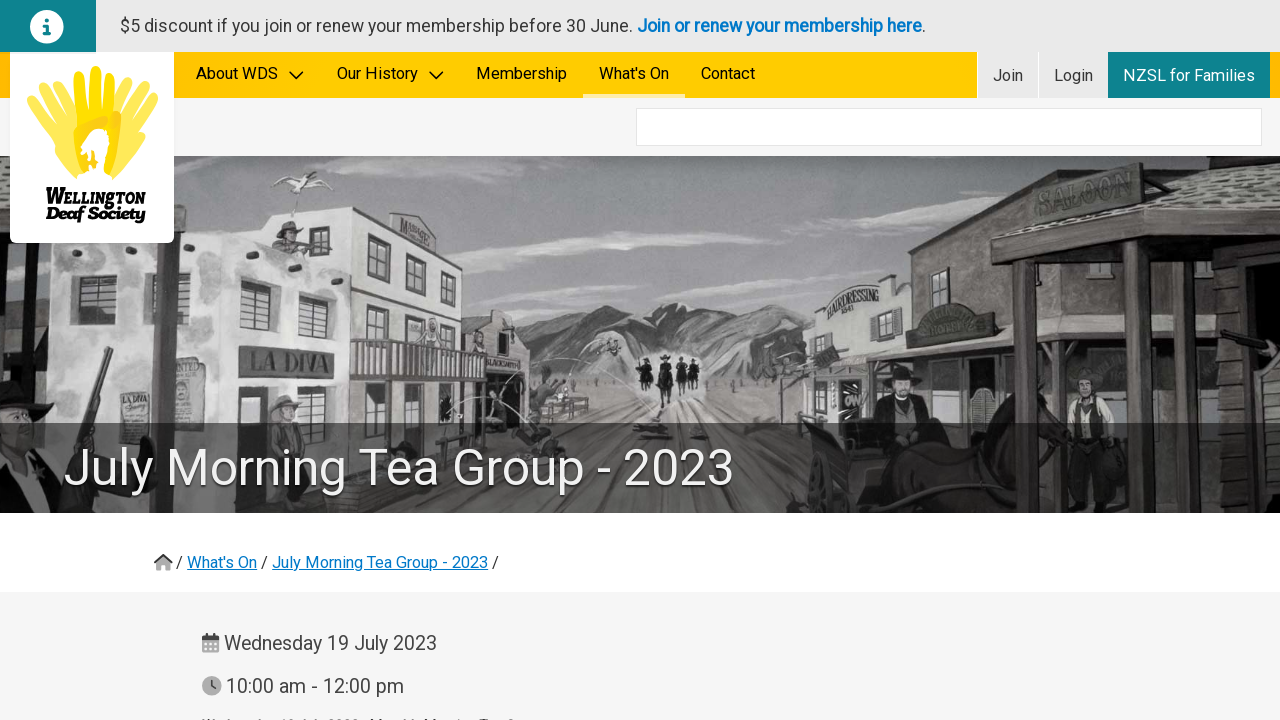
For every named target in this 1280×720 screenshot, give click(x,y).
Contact (728, 73)
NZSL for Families (1189, 75)
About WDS (250, 73)
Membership (521, 73)
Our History (391, 73)
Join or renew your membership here (779, 26)
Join (1008, 75)
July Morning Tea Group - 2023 (380, 504)
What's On (634, 73)
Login (1073, 75)
